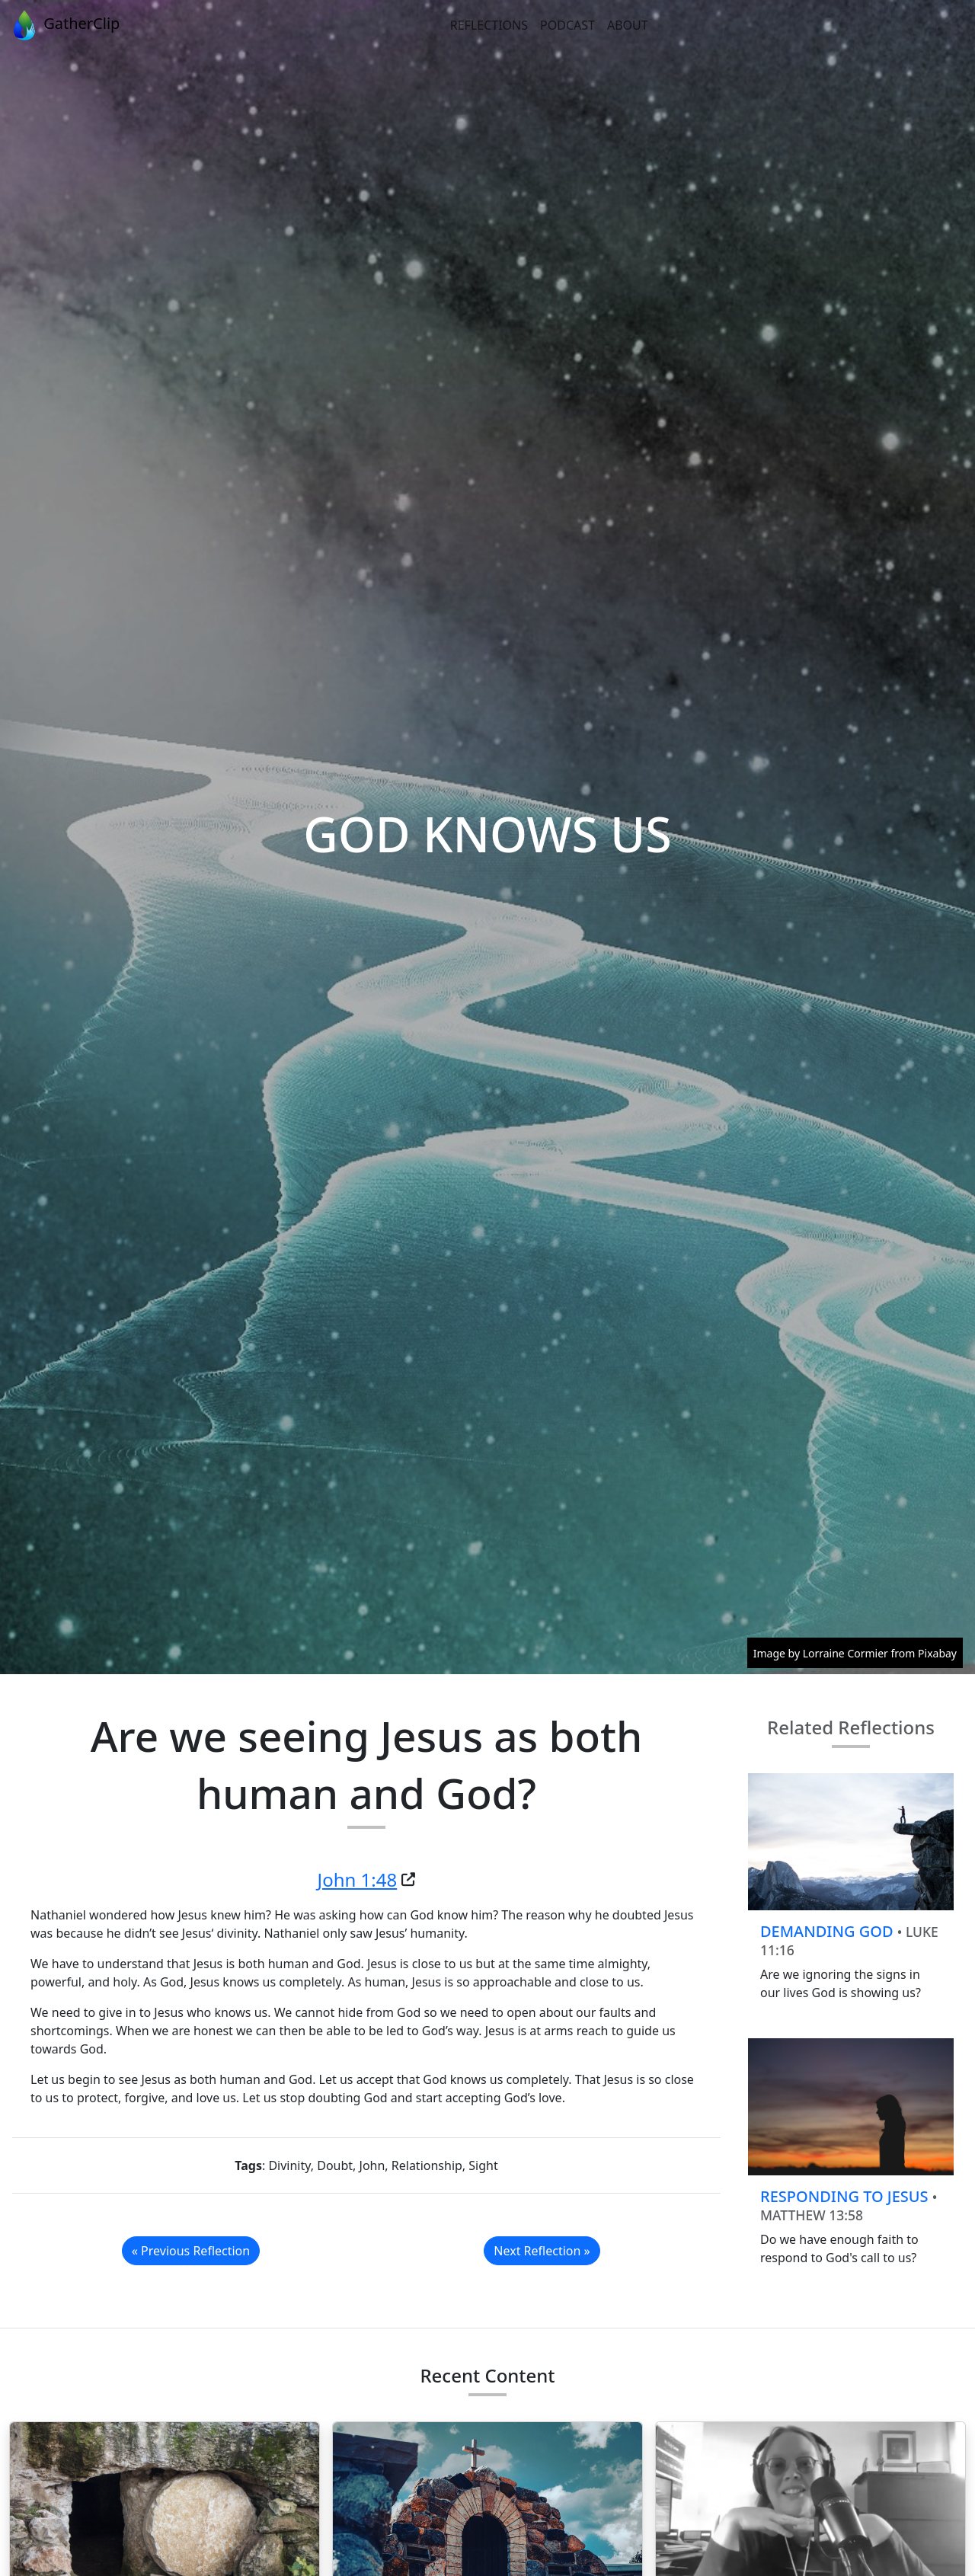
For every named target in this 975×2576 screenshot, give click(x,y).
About (627, 25)
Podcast (567, 25)
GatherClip (64, 25)
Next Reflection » (542, 2250)
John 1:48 (358, 1879)
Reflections (489, 25)
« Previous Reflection (191, 2250)
